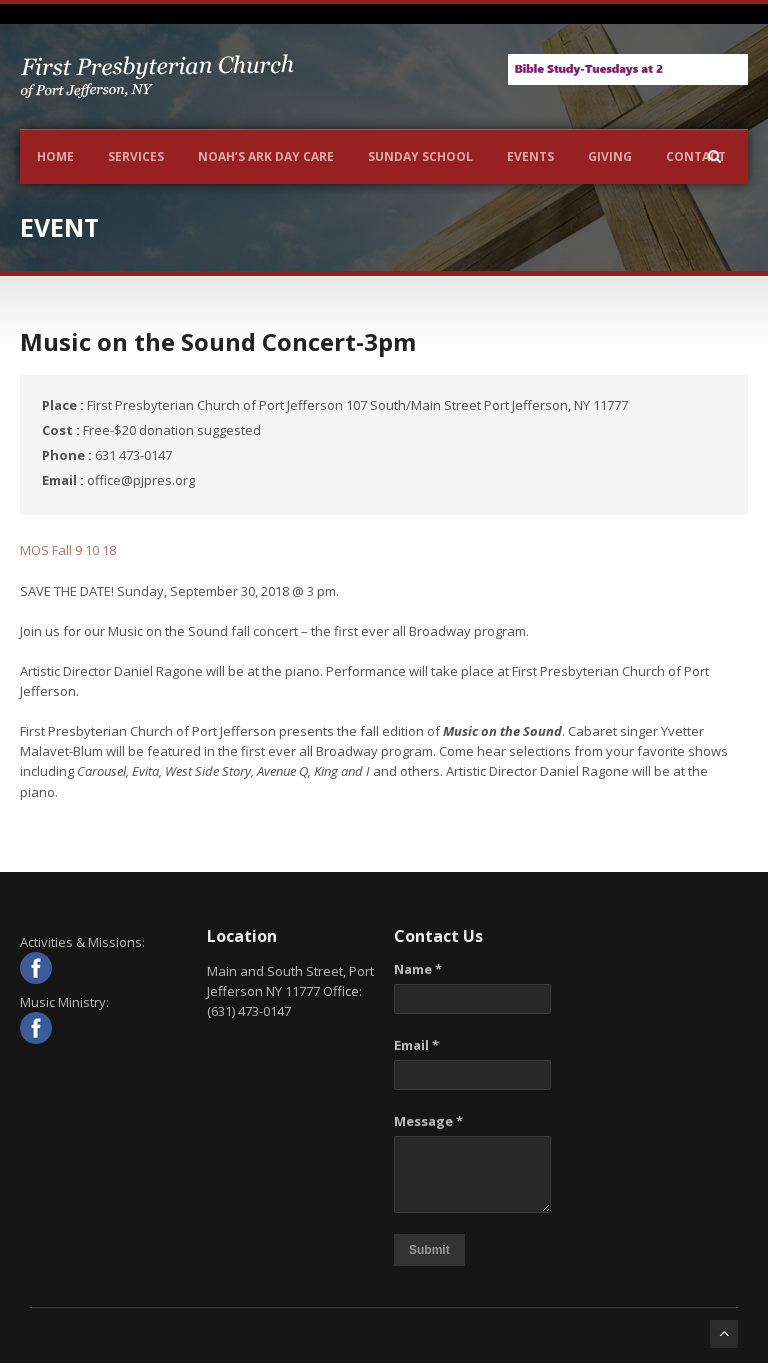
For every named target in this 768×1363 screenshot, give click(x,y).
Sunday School (420, 156)
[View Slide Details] (628, 69)
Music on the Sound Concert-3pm (218, 341)
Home (55, 156)
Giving (610, 156)
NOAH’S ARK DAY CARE (266, 156)
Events (530, 156)
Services (136, 156)
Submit (429, 1250)
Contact (696, 156)
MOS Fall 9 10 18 (68, 550)
